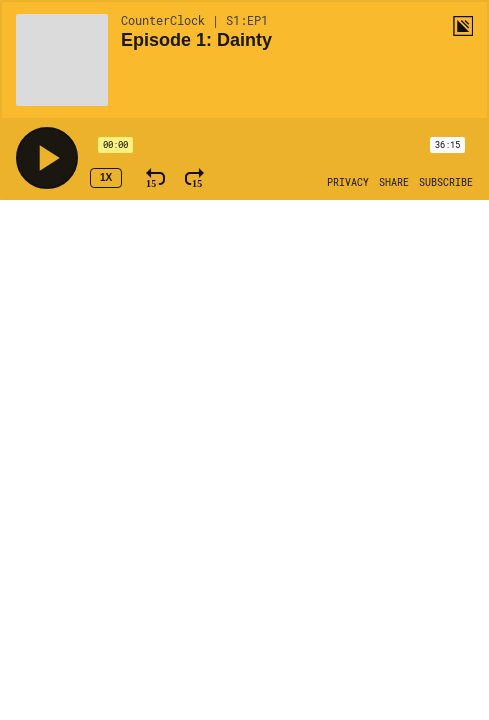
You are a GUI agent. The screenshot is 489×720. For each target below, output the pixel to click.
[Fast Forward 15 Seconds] (194, 178)
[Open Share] (394, 183)
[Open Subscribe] (446, 183)
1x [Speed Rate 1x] (106, 177)
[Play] (47, 158)
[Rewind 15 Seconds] (155, 178)
